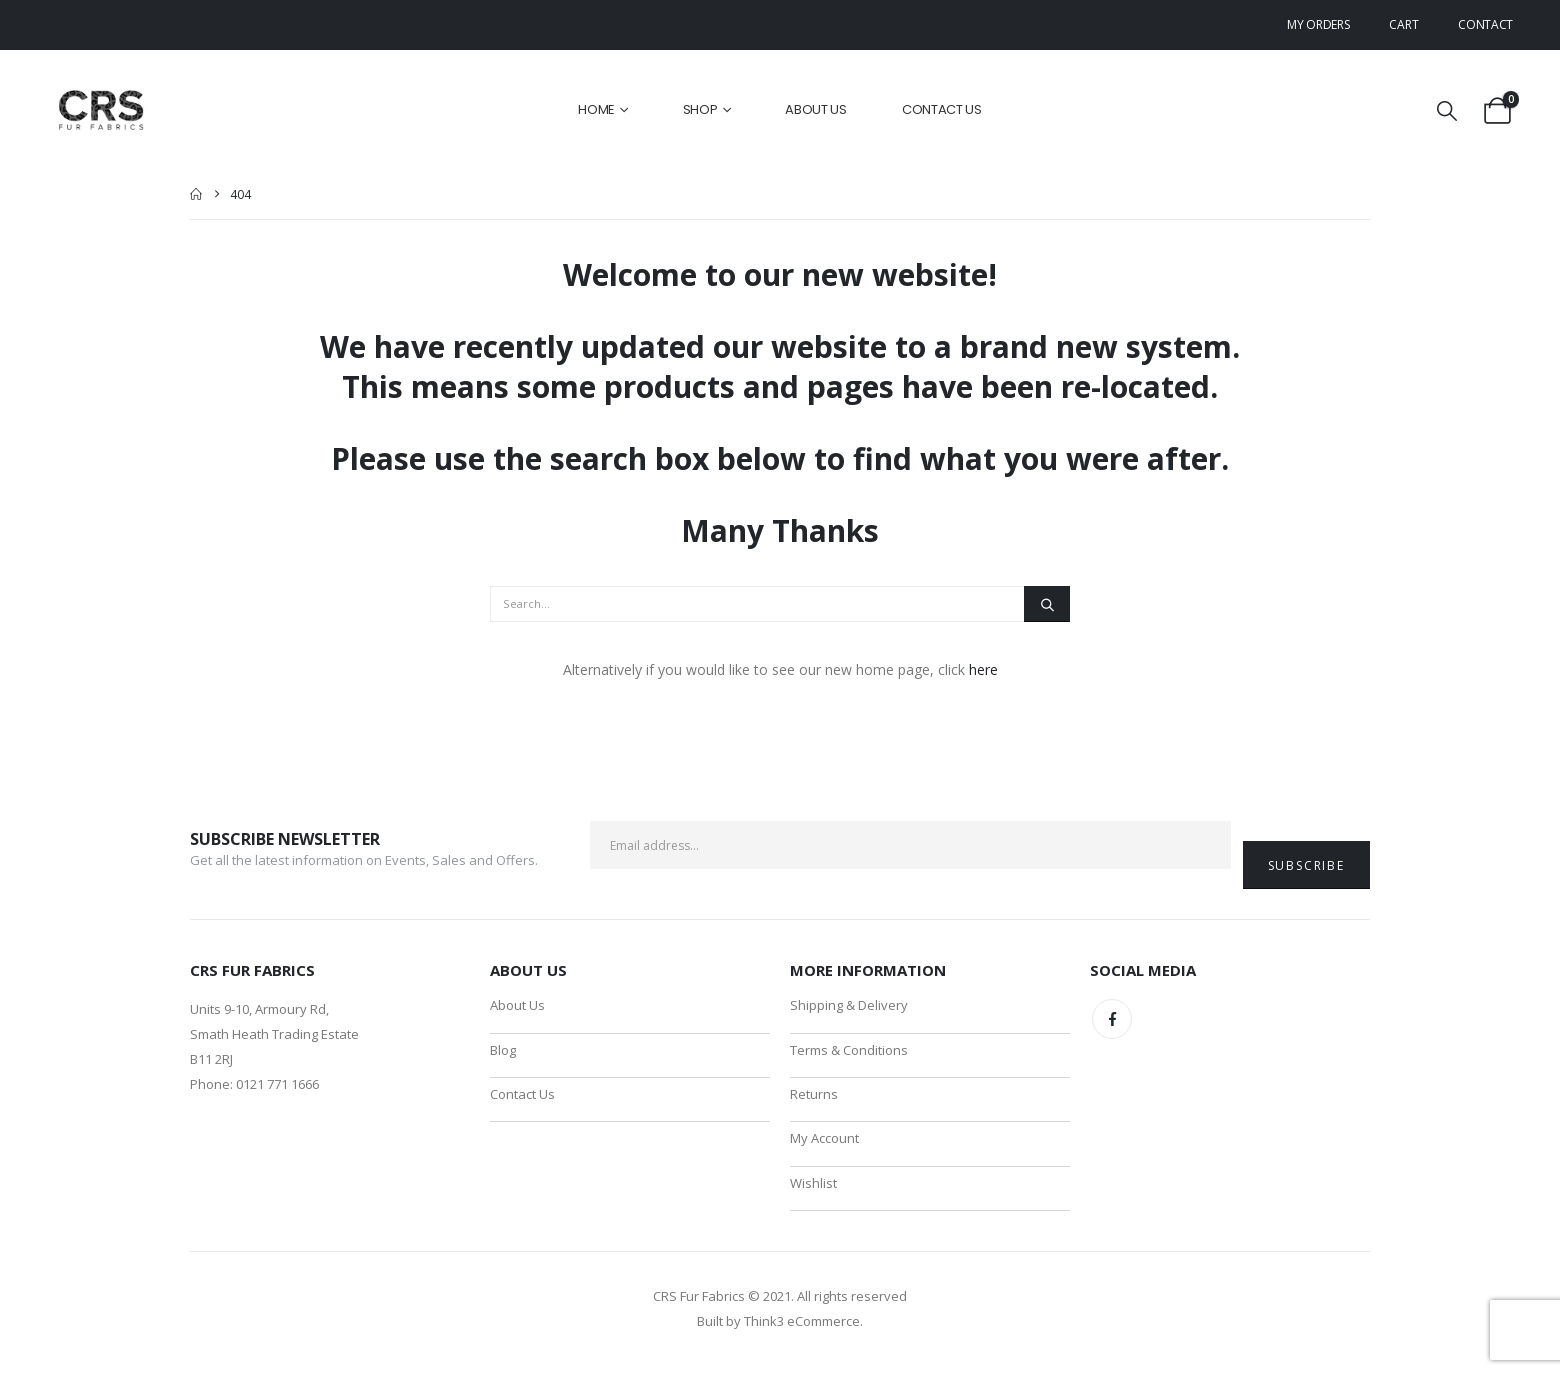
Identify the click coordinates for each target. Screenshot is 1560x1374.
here (983, 669)
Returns (814, 1098)
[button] (1447, 110)
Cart (1403, 24)
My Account (824, 1144)
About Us (816, 109)
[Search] (1047, 604)
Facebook (1112, 1019)
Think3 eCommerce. (803, 1329)
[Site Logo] (102, 110)
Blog (503, 1052)
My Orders (1318, 24)
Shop (700, 109)
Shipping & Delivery (849, 1006)
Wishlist (813, 1190)
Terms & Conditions (849, 1052)
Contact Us (942, 109)
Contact (1485, 24)
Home (596, 109)
